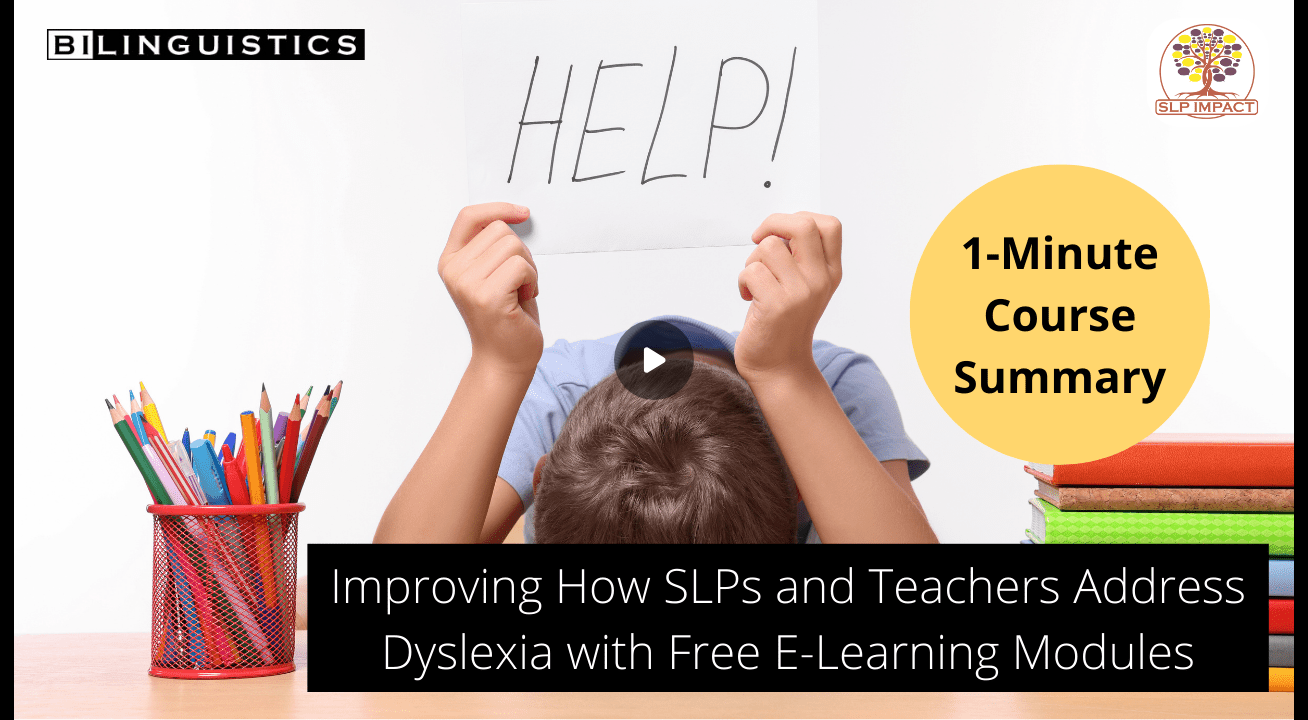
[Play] (654, 360)
